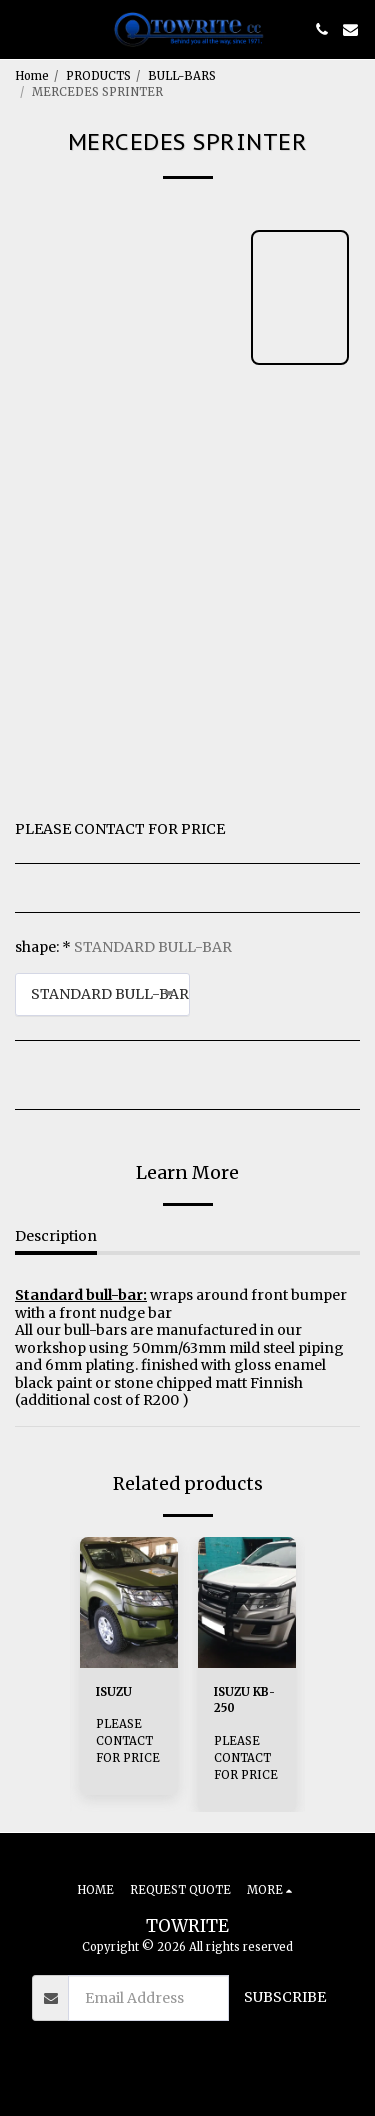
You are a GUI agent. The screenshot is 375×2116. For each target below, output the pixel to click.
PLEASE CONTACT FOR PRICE (128, 1741)
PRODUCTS (98, 76)
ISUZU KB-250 (244, 1700)
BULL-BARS (182, 76)
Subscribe (285, 1997)
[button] (22, 28)
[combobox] (102, 994)
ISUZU (114, 1692)
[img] (129, 1602)
